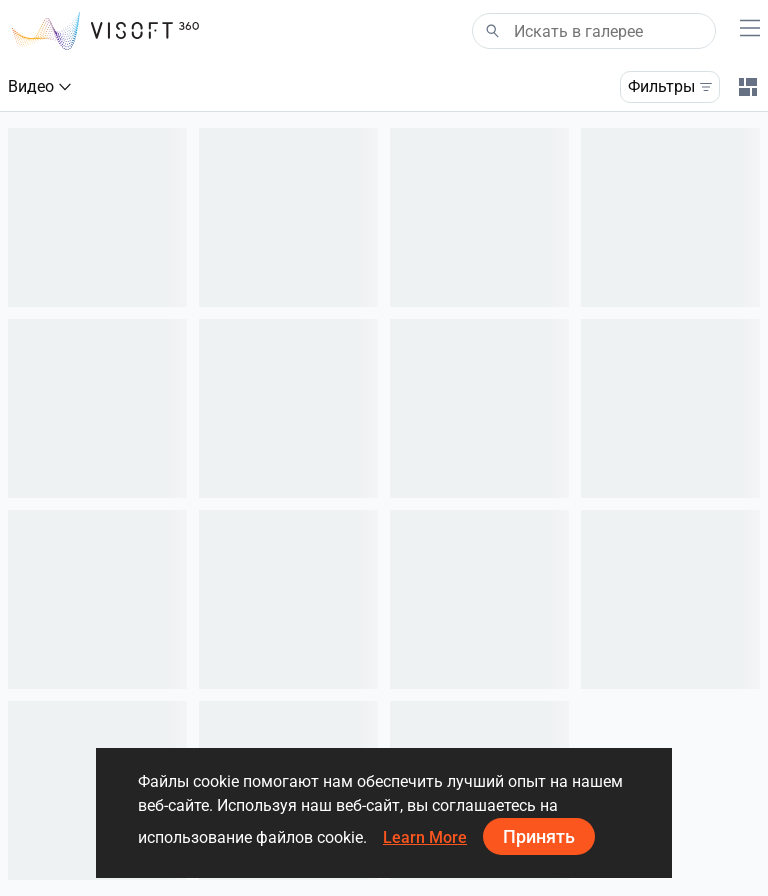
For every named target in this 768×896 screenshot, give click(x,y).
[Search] (594, 31)
